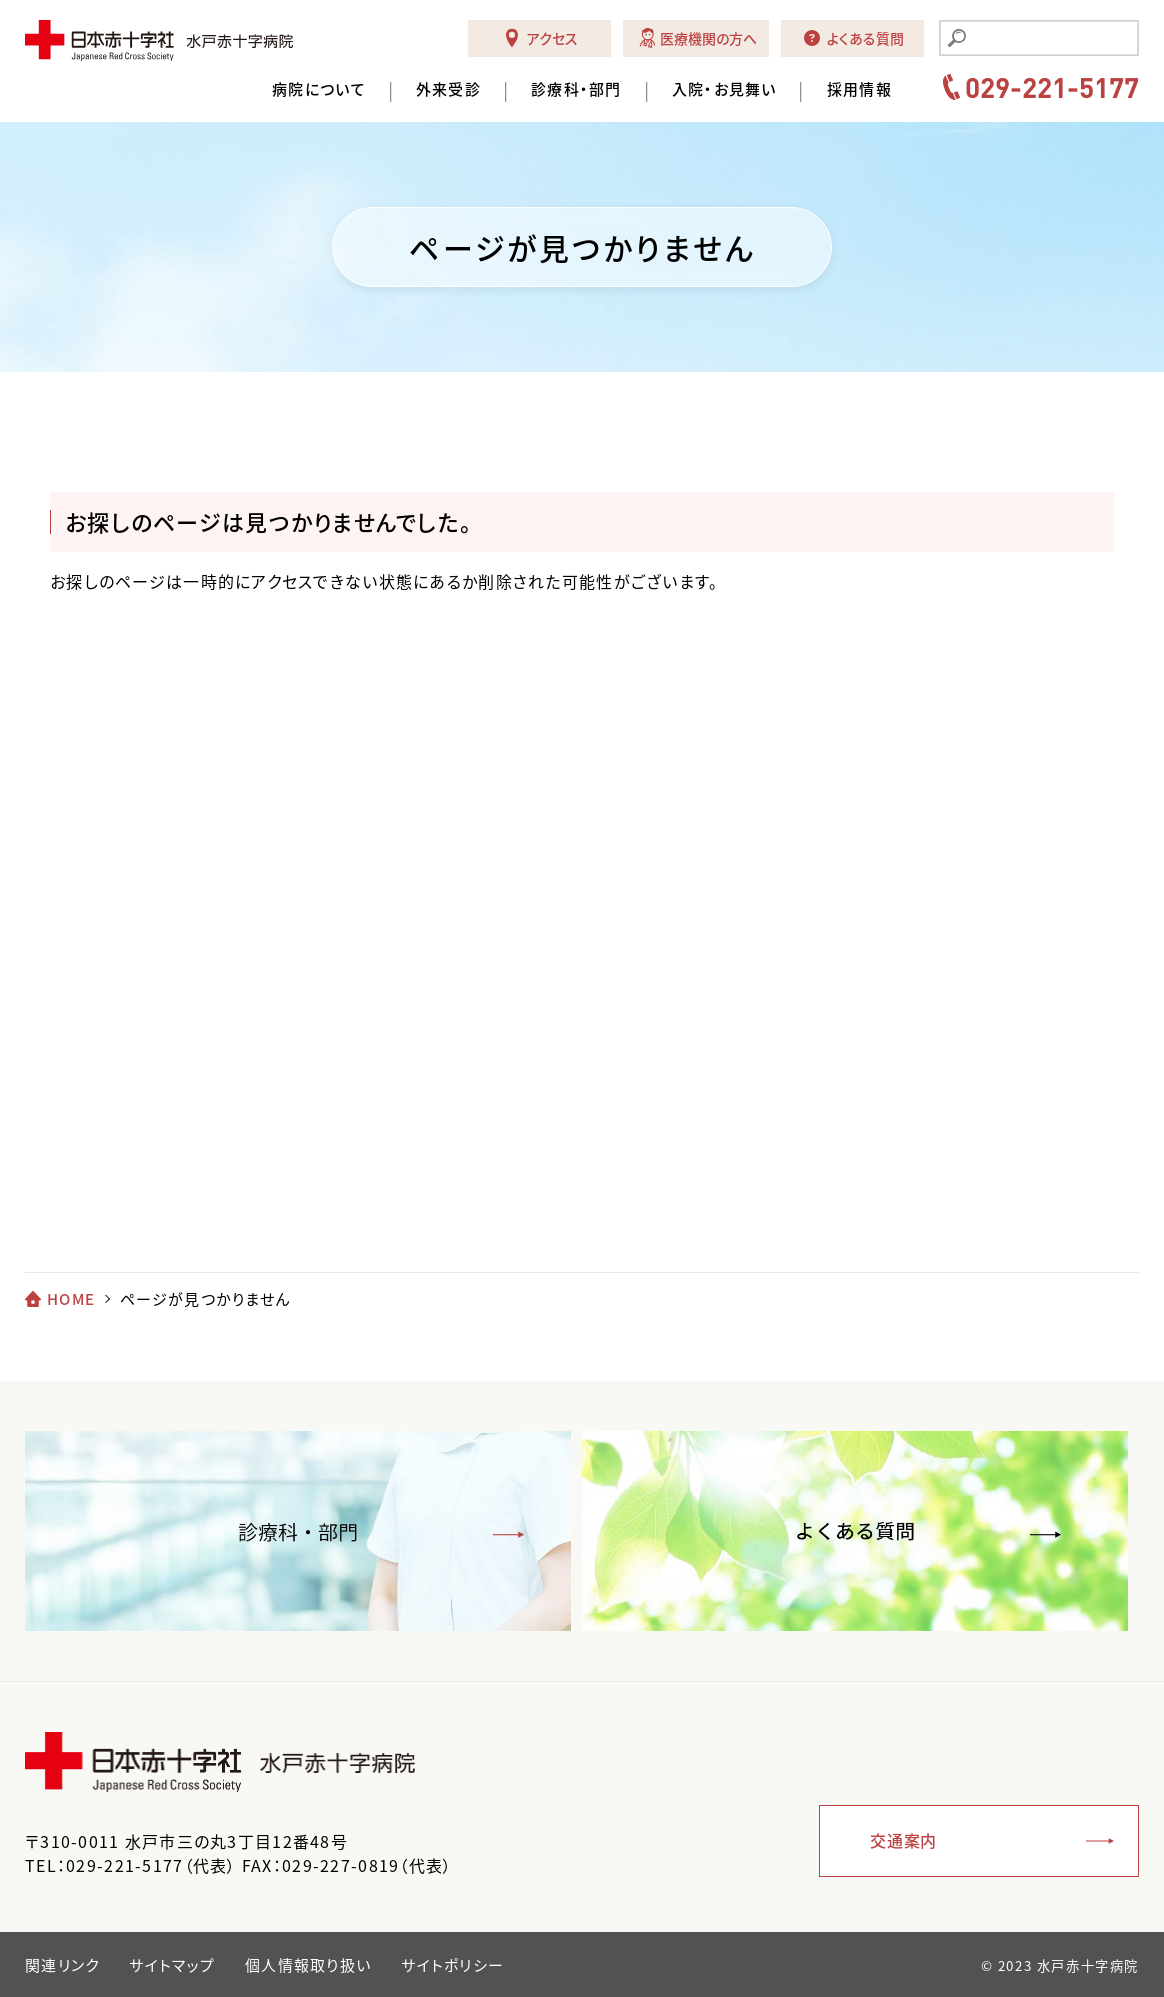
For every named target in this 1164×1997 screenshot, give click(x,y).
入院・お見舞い (724, 89)
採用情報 (859, 89)
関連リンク (62, 1965)
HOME (71, 1299)
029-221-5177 (1052, 87)
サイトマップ (172, 1965)
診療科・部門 (576, 89)
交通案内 (903, 1840)
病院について (319, 89)
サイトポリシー (452, 1965)
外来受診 (448, 89)
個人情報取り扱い (308, 1965)
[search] (1051, 40)
